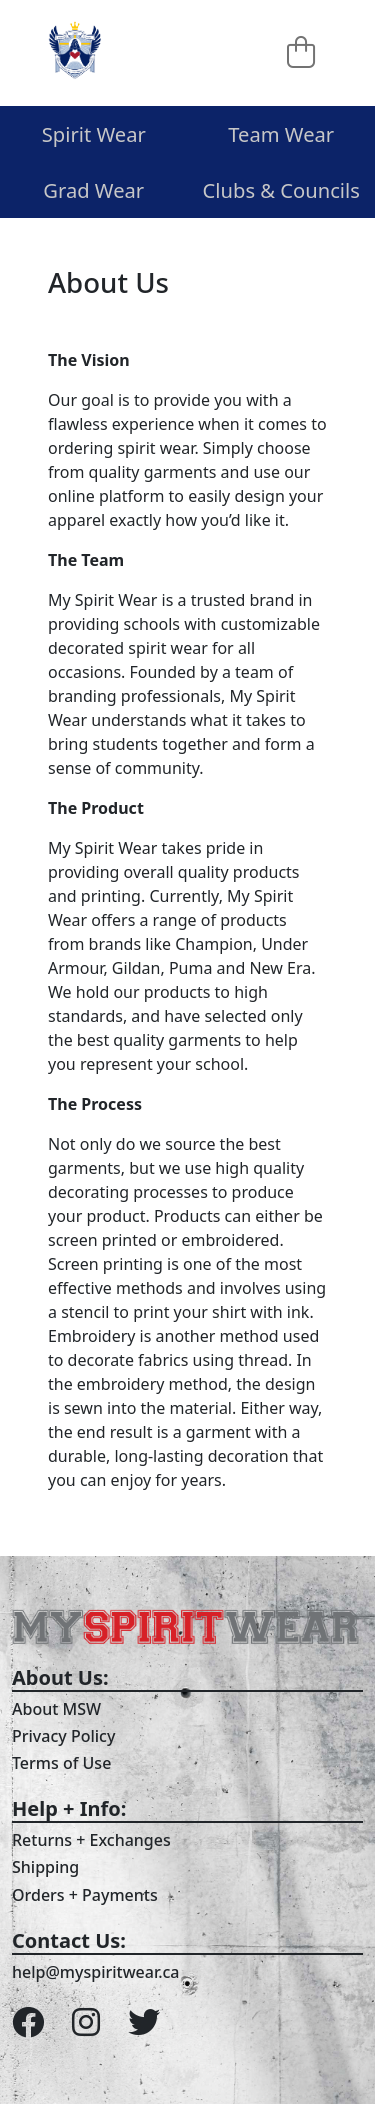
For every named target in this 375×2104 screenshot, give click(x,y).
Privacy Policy (63, 1736)
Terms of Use (61, 1763)
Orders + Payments (85, 1895)
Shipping (45, 1867)
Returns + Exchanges (91, 1840)
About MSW (56, 1709)
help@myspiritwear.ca (96, 1972)
